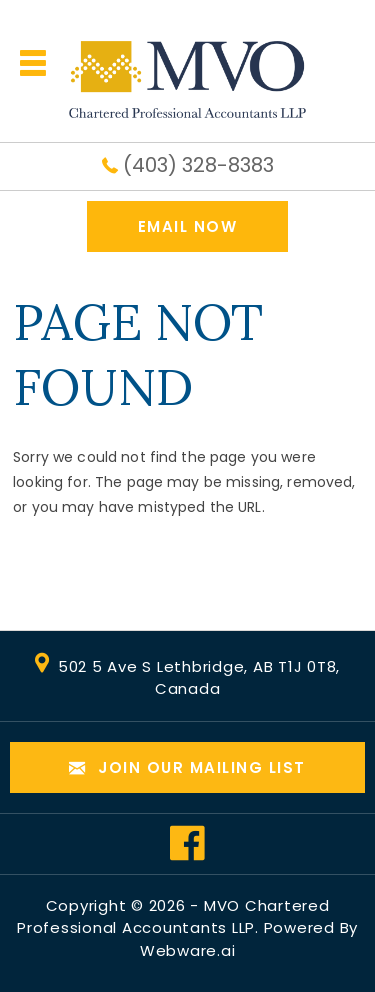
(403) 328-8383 (198, 165)
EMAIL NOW (188, 226)
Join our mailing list (187, 768)
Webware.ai (188, 950)
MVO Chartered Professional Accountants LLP (173, 917)
